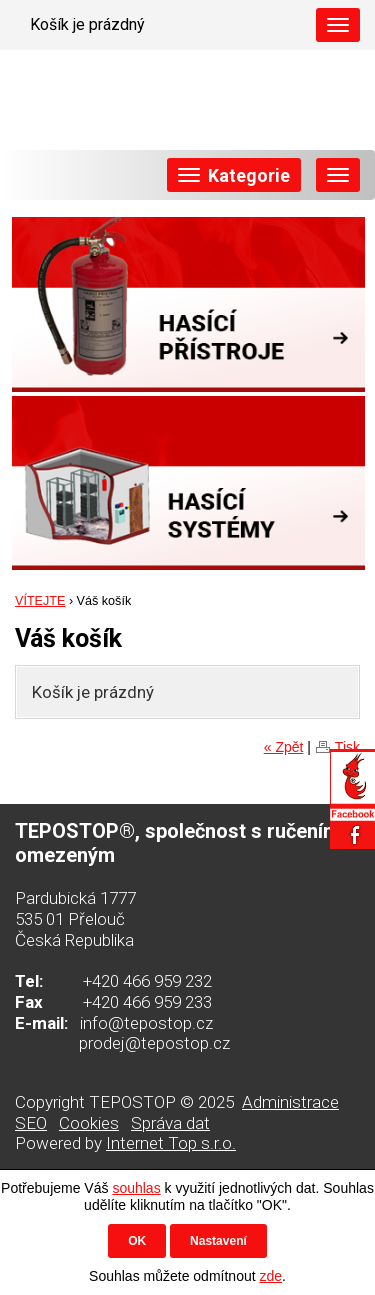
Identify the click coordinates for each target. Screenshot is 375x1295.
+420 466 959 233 (147, 1002)
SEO (31, 1123)
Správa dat (170, 1123)
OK (137, 1241)
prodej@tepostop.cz (154, 1043)
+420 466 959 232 (147, 981)
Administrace (290, 1102)
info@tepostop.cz (146, 1023)
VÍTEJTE (40, 601)
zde (270, 1276)
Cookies (89, 1123)
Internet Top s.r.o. (171, 1143)
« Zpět (284, 747)
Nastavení (218, 1241)
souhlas (136, 1188)
